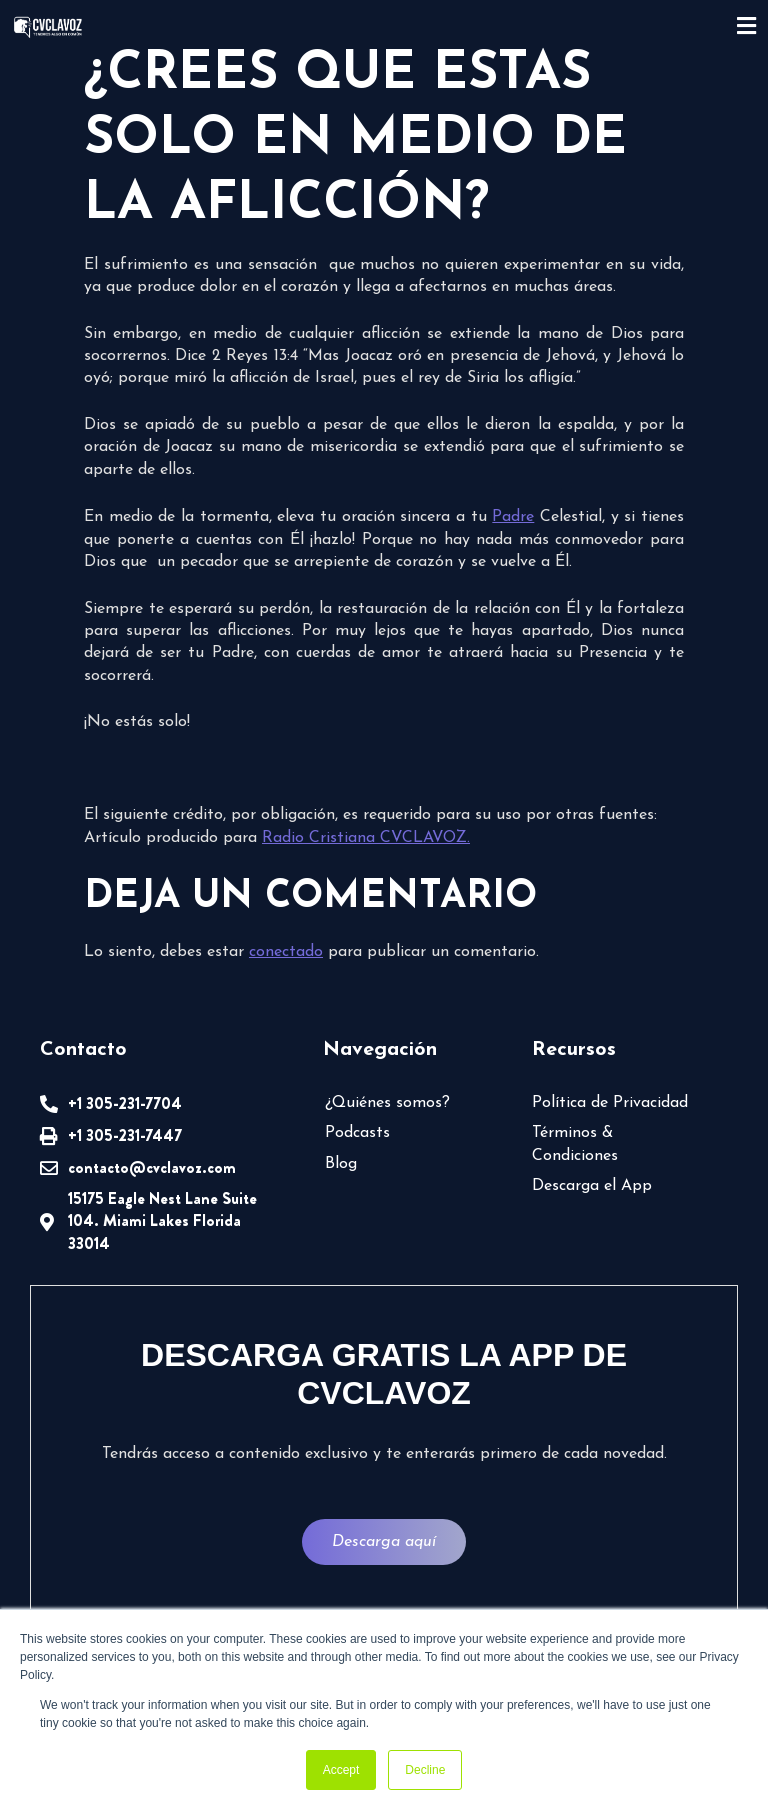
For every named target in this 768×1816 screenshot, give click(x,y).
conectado (286, 952)
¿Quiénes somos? (387, 1103)
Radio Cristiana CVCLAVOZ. (366, 838)
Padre (513, 517)
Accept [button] (341, 1770)
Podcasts (357, 1133)
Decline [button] (425, 1770)
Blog (341, 1164)
